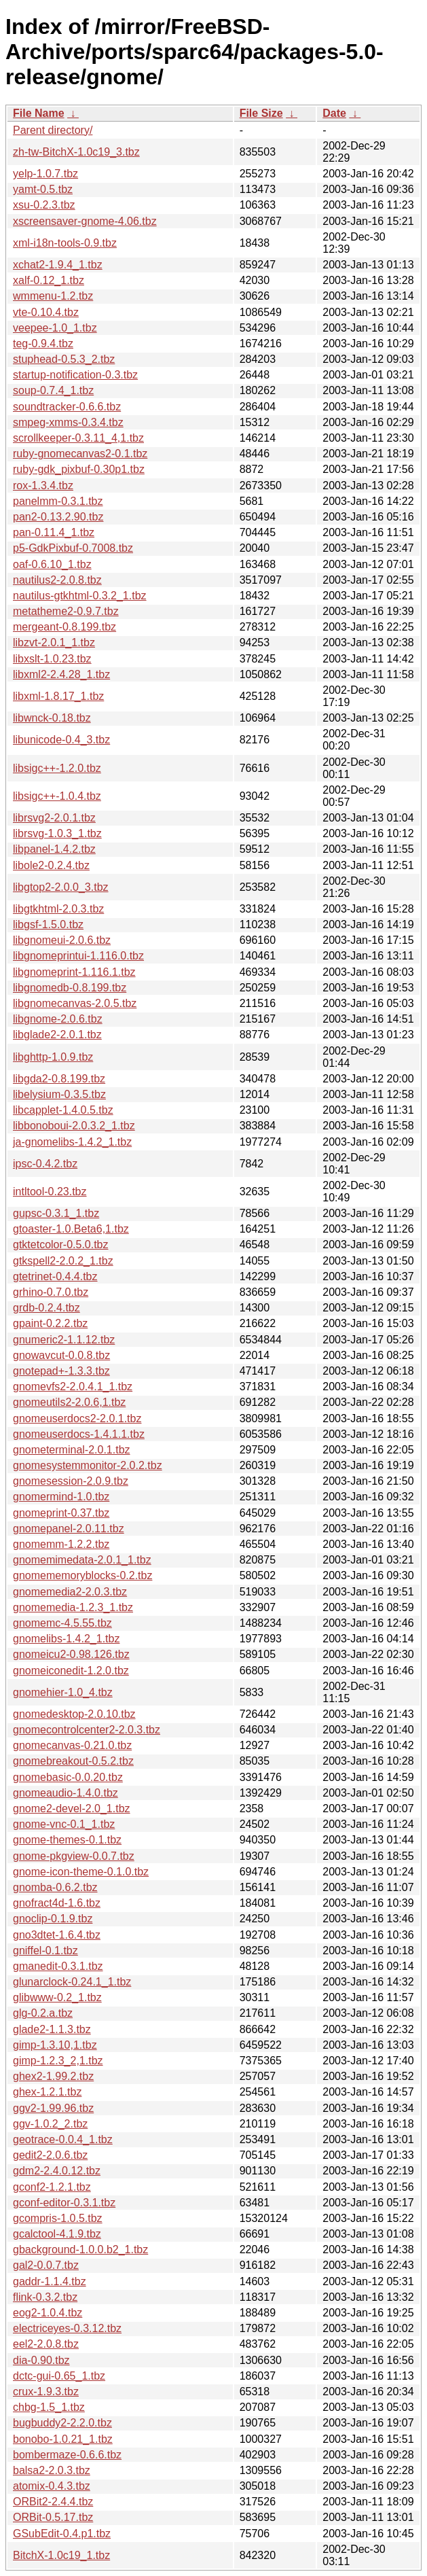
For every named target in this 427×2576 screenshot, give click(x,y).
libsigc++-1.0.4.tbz (57, 796)
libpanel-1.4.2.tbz (54, 849)
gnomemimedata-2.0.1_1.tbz (82, 1560)
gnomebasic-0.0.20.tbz (68, 1777)
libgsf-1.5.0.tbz (48, 924)
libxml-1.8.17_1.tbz (58, 696)
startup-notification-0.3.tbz (75, 375)
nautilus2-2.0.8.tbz (57, 580)
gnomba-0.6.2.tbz (55, 1887)
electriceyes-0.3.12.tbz (67, 2328)
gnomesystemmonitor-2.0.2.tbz (87, 1465)
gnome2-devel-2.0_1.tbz (71, 1808)
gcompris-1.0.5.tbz (58, 2218)
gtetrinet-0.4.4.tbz (55, 1276)
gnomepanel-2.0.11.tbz (68, 1528)
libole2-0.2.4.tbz (51, 865)
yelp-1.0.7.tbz (45, 173)
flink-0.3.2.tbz (45, 2297)
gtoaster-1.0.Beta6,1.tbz (71, 1229)
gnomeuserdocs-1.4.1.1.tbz (79, 1434)
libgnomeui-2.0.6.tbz (62, 940)
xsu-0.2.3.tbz (44, 205)
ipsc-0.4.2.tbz (45, 1163)
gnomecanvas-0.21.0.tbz (72, 1745)
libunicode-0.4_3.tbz (61, 739)
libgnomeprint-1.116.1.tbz (74, 972)
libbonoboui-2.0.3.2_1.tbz (74, 1125)
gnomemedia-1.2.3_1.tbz (73, 1607)
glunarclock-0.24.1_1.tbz (72, 1982)
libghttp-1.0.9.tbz (53, 1057)
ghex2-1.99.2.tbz (53, 2076)
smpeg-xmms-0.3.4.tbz (68, 422)
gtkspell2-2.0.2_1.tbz (63, 1261)
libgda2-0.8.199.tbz (59, 1078)
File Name (38, 113)
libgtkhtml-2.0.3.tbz (58, 909)
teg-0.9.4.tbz (43, 343)
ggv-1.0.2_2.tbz (50, 2124)
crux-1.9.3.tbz (46, 2391)
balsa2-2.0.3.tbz (51, 2470)
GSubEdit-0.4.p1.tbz (62, 2533)
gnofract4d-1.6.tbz (56, 1903)
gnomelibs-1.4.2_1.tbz (66, 1638)
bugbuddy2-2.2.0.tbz (62, 2423)
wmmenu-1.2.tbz (53, 296)
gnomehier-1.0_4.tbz (63, 1692)
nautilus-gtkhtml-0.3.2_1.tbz (80, 595)
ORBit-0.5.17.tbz (53, 2517)
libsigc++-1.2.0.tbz (57, 768)
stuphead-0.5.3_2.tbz (64, 359)
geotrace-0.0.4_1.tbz (63, 2139)
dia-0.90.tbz (41, 2360)
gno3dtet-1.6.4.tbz (56, 1935)
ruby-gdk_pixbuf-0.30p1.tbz (79, 469)
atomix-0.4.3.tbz (51, 2486)
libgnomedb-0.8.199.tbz (69, 987)
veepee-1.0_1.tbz (55, 328)
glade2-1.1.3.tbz (52, 2029)
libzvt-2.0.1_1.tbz (54, 642)
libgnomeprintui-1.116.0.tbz (78, 955)
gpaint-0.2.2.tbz (50, 1323)
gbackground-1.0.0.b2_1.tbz (80, 2249)
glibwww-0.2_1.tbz (57, 1997)
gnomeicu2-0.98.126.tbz (71, 1654)
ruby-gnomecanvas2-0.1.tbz (80, 453)
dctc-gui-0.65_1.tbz (59, 2376)
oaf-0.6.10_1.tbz (52, 564)
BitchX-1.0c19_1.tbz (61, 2555)
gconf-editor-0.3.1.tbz (64, 2202)
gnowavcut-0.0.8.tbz (61, 1355)
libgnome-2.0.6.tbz (58, 1019)
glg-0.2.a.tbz (43, 2013)
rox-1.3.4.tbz (43, 485)
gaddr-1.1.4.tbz (49, 2281)
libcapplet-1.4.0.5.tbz (63, 1110)
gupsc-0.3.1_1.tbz (56, 1213)
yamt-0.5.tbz (43, 189)
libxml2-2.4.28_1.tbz (61, 674)
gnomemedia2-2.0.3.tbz (70, 1592)
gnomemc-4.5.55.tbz (62, 1623)
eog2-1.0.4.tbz (47, 2312)
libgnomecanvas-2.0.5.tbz (74, 1003)
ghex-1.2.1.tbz (47, 2092)
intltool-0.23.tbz (50, 1191)
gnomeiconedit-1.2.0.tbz (71, 1670)
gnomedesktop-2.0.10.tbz (74, 1714)
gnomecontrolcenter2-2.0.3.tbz (86, 1729)
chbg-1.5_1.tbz (49, 2407)
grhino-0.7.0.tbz (50, 1292)
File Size (261, 113)
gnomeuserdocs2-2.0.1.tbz (77, 1418)
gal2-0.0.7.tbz (46, 2265)
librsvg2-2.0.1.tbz (54, 818)
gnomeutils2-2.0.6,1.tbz (69, 1402)
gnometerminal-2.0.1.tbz (71, 1449)
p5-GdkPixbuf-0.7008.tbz (73, 548)
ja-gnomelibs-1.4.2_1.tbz (72, 1142)
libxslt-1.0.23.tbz (52, 659)
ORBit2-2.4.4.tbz (53, 2501)
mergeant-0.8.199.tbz (64, 627)
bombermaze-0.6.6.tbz (67, 2454)
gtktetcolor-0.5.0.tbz (61, 1244)
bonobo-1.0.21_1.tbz (63, 2439)
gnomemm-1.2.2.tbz (61, 1544)
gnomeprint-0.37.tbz (61, 1513)
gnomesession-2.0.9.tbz (70, 1481)
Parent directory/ (52, 130)
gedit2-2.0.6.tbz (50, 2155)
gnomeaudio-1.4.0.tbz (65, 1793)
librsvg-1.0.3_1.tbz (57, 833)
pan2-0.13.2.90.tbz (58, 517)
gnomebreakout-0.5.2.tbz (73, 1761)
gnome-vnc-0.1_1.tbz (64, 1824)
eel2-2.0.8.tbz (46, 2344)
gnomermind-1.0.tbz (61, 1496)
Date (334, 113)
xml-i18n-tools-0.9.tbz (65, 243)
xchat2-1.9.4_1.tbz (58, 264)
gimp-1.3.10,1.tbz (55, 2045)
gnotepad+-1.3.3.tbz (61, 1371)
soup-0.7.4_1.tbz (53, 390)
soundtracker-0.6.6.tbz (67, 406)
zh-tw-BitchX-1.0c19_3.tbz (76, 152)
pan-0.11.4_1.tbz (53, 532)
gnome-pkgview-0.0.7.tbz (73, 1856)
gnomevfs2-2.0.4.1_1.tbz (72, 1386)
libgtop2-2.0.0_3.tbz (61, 887)
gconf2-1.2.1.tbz (52, 2187)
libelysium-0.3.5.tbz (59, 1094)
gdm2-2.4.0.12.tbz (56, 2170)
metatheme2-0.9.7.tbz (66, 611)
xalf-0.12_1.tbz (48, 280)
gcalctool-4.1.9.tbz (57, 2234)
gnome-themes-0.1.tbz (67, 1840)
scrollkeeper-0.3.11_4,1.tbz (78, 438)
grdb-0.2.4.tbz (46, 1307)
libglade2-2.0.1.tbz (57, 1034)
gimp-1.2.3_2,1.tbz (58, 2060)
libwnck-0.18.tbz (52, 718)
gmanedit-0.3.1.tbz (58, 1966)
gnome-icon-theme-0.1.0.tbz (81, 1871)
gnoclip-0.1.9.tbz (52, 1918)
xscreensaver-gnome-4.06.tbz (85, 221)
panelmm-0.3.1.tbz (58, 501)
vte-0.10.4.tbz (46, 312)
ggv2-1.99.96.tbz (53, 2108)
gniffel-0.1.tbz (45, 1950)
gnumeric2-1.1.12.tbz (64, 1339)
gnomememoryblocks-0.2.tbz (82, 1575)
